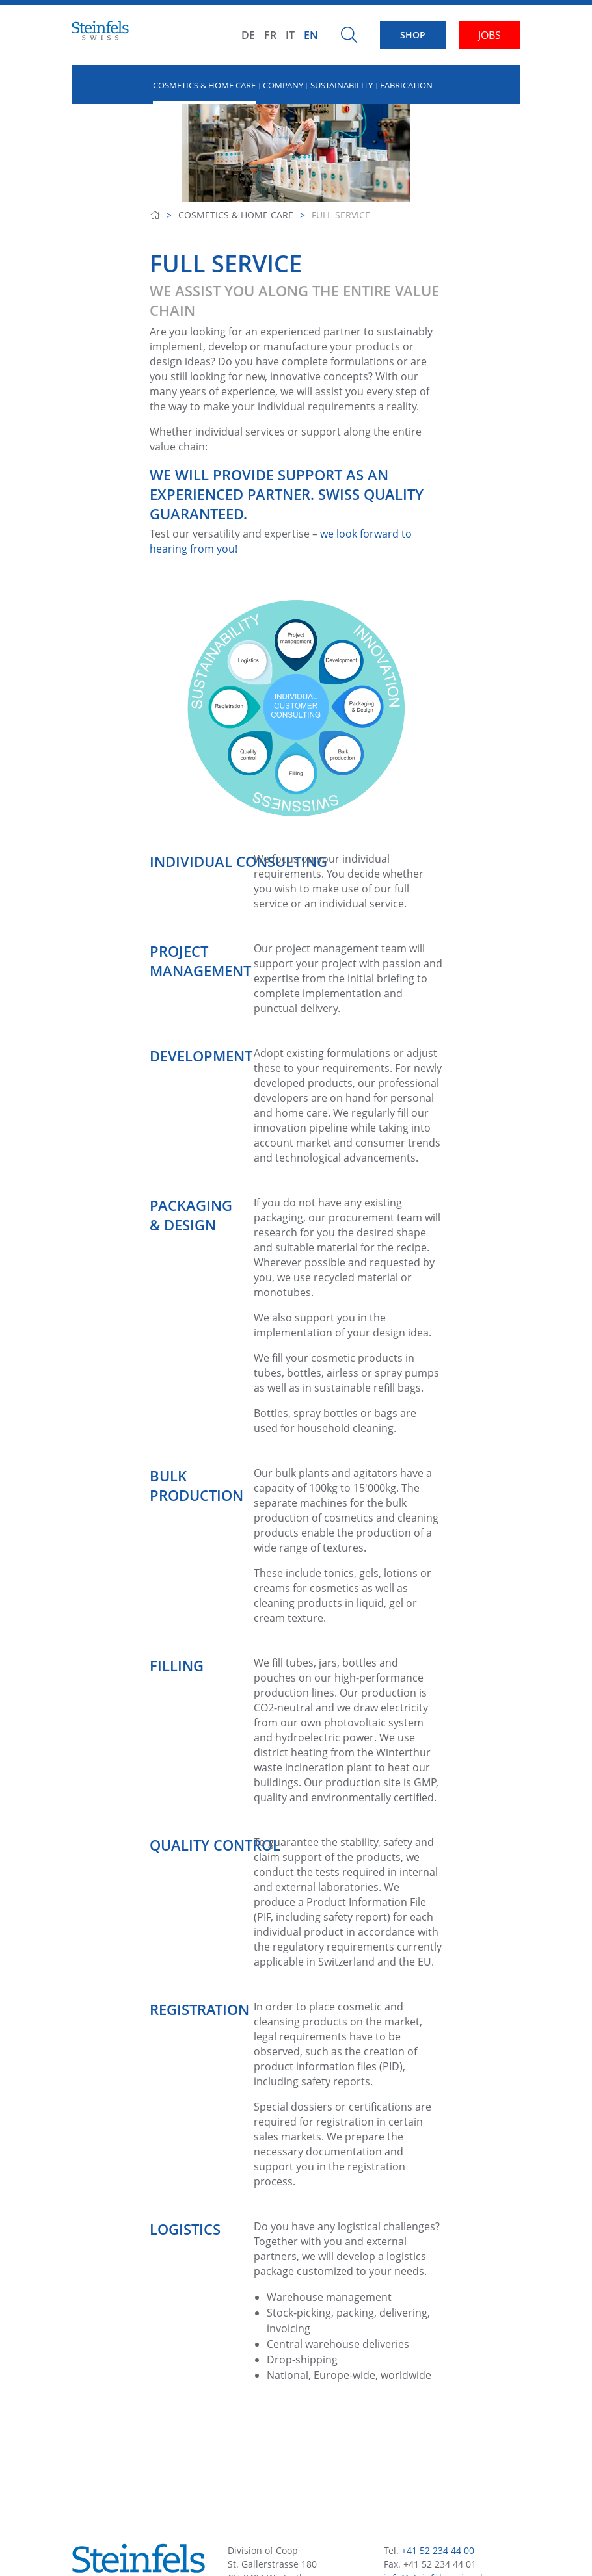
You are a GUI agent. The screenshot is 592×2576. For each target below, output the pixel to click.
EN (311, 35)
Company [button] (283, 85)
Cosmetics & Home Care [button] (204, 85)
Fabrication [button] (406, 85)
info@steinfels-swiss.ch (435, 2457)
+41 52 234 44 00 (437, 2429)
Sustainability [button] (341, 85)
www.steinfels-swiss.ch (434, 2470)
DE (248, 35)
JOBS (489, 35)
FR (270, 35)
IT (290, 35)
